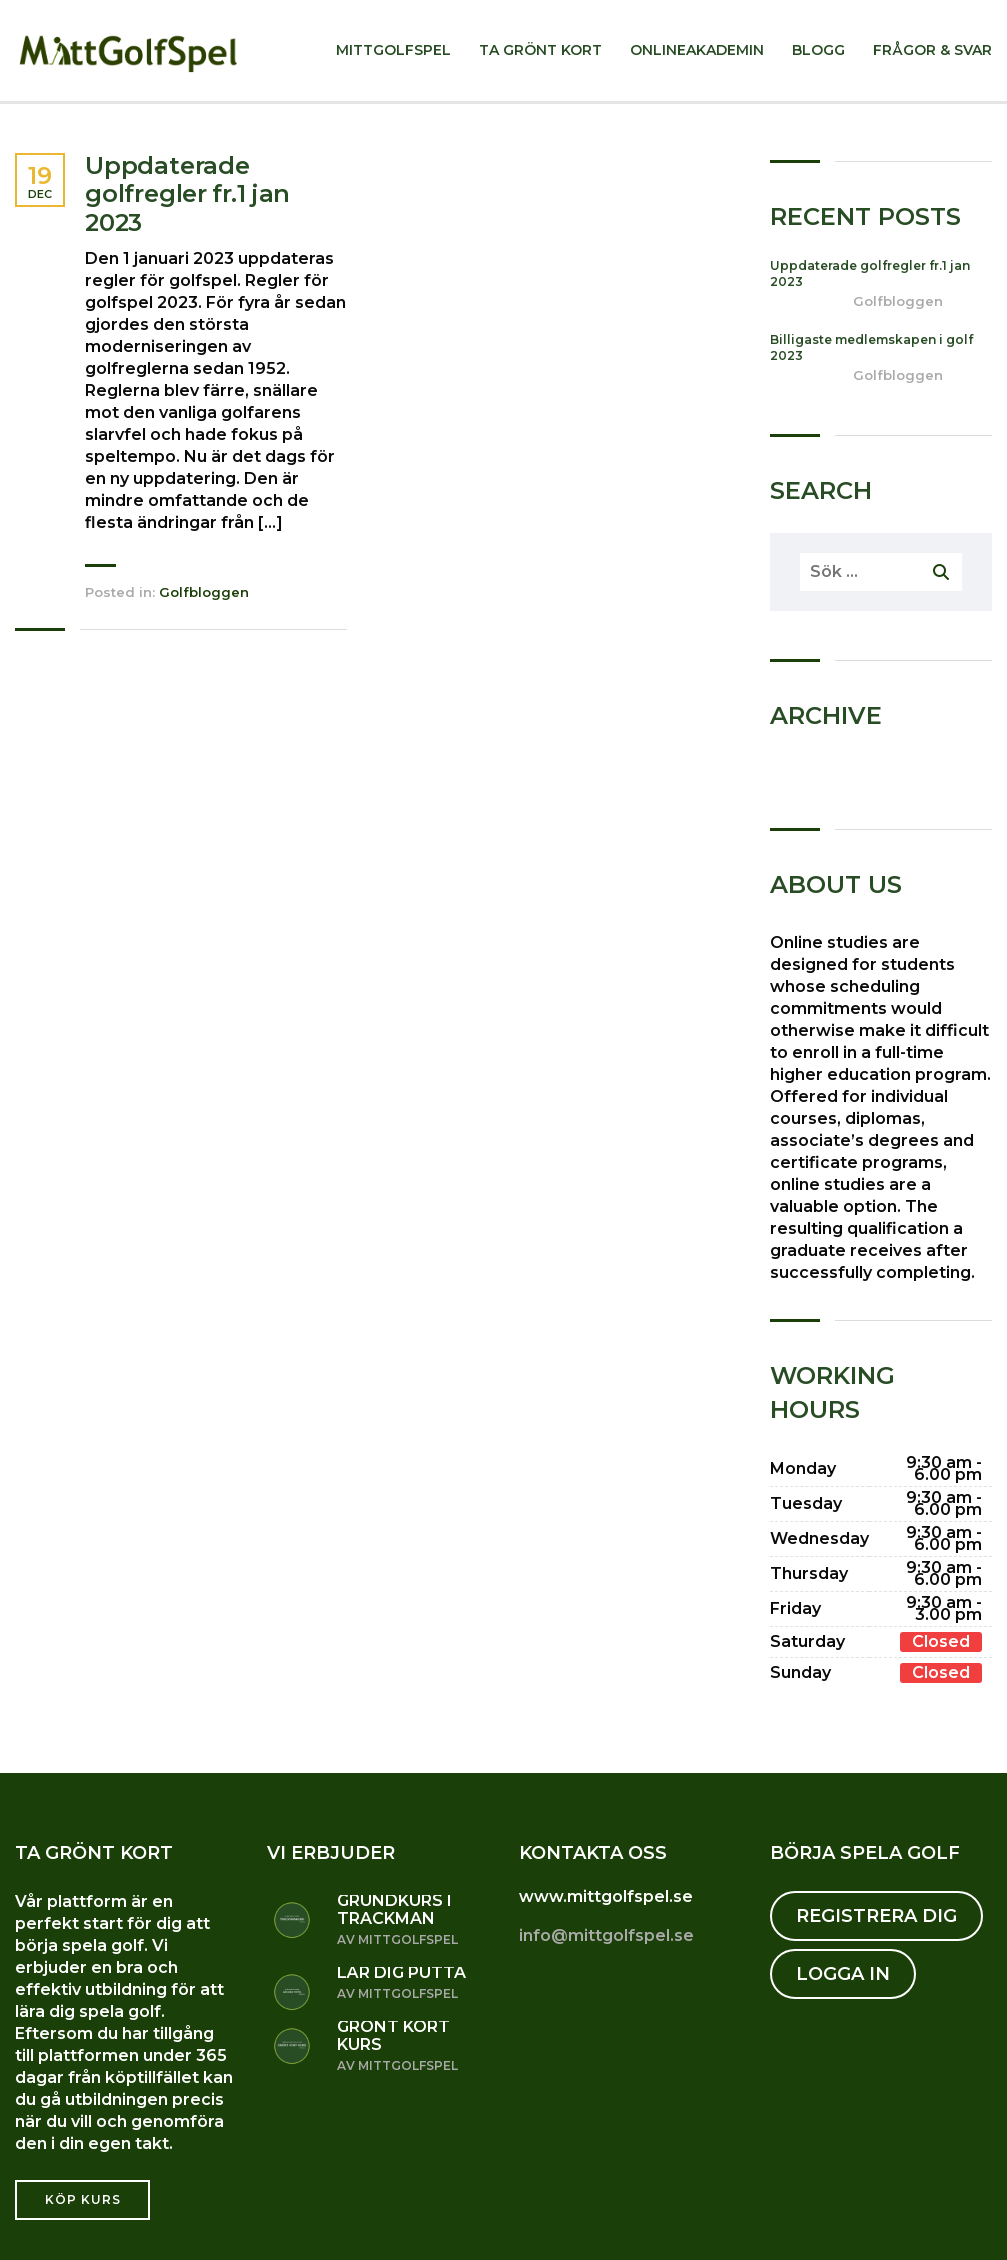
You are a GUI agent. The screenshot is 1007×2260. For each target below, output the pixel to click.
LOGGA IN (843, 1974)
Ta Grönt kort (540, 50)
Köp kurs (83, 2199)
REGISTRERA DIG (876, 1916)
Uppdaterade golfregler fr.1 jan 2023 (187, 195)
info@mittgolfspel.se (606, 1935)
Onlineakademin (697, 50)
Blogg (818, 50)
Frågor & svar (932, 50)
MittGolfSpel (393, 50)
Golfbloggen (204, 592)
